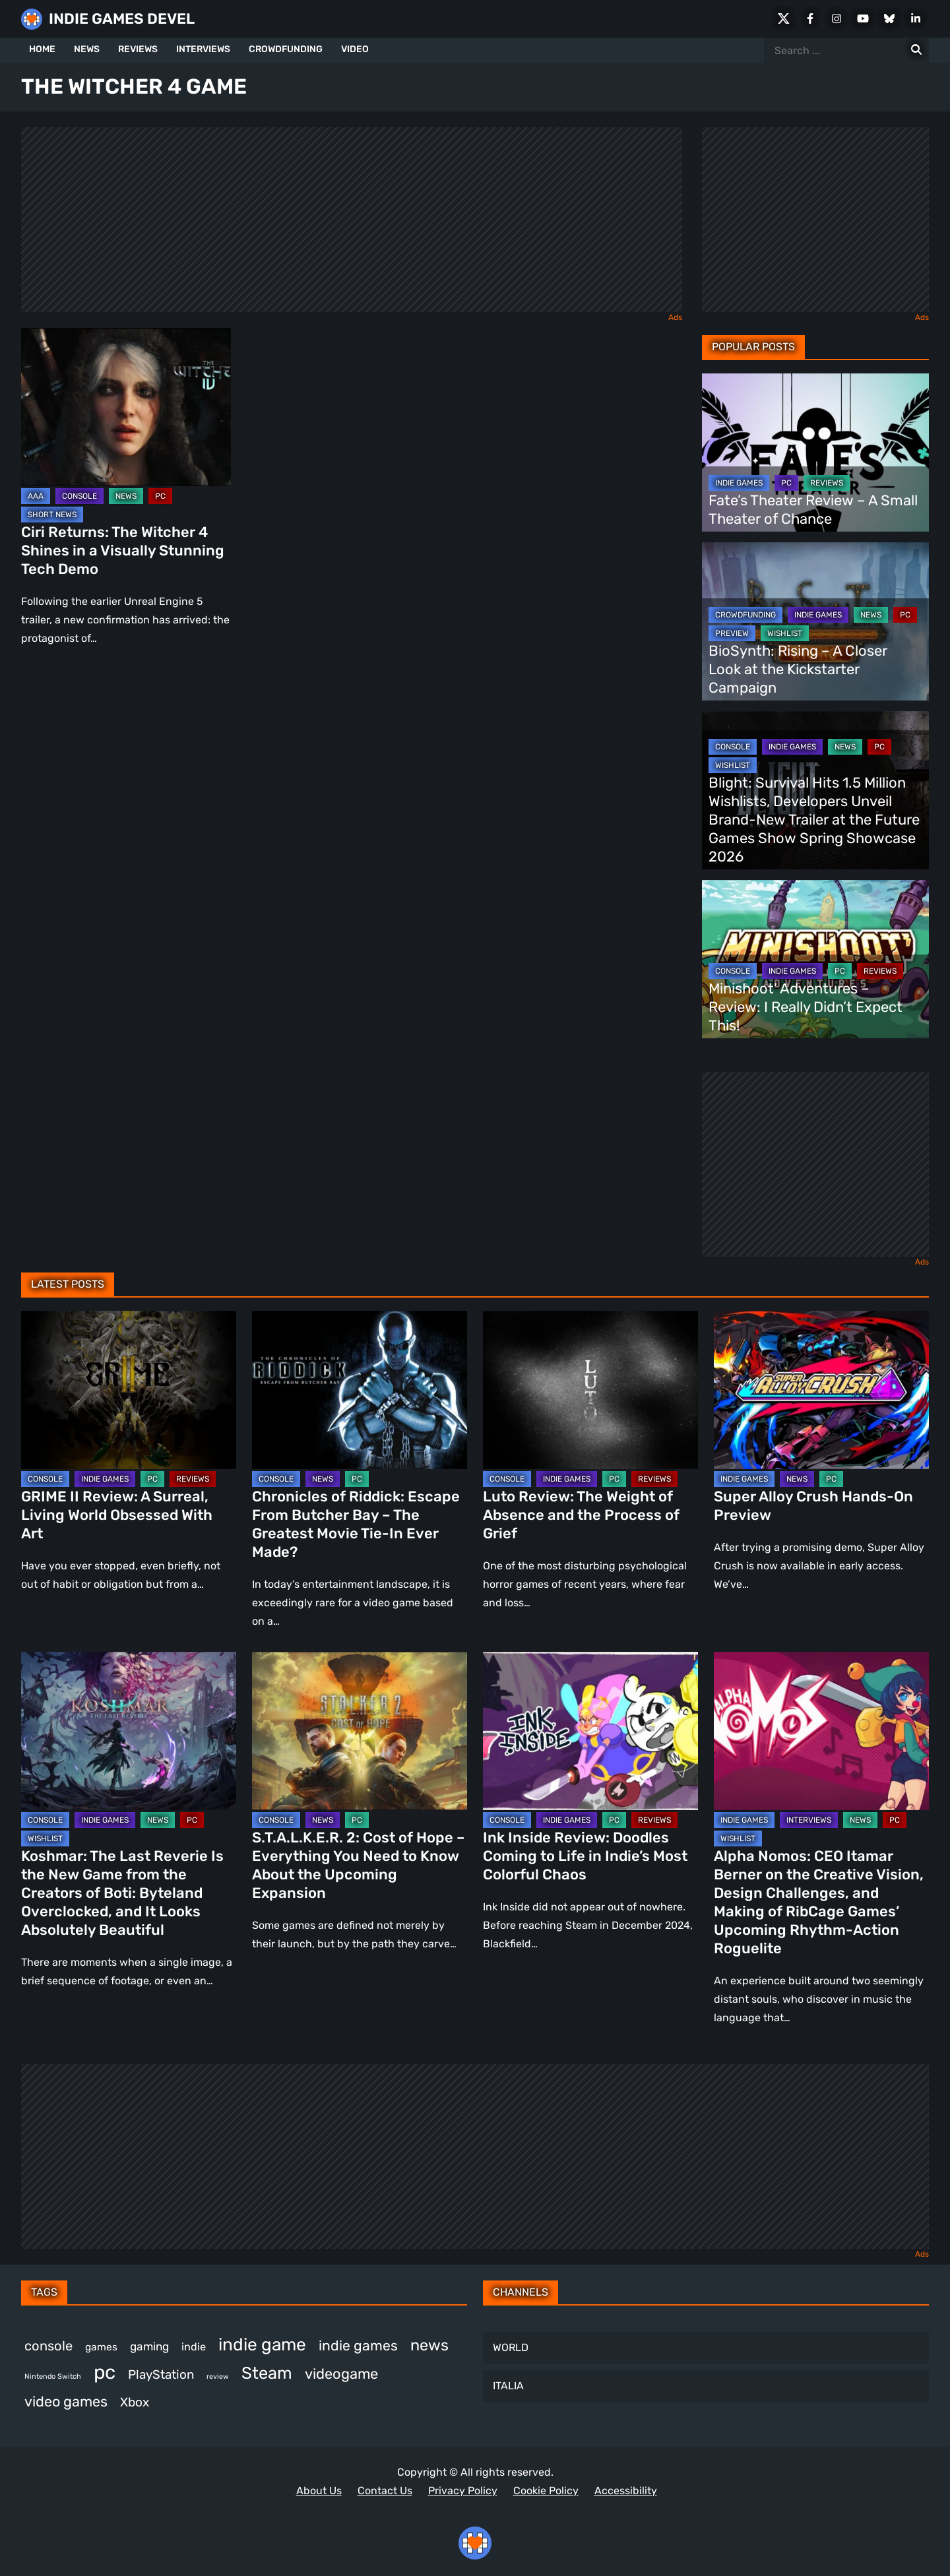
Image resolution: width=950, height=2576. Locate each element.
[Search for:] (916, 50)
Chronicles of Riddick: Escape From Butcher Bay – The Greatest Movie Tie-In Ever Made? (356, 1524)
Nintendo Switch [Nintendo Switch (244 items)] (52, 2376)
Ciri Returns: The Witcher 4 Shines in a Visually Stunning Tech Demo (122, 550)
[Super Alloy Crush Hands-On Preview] (821, 1390)
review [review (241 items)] (217, 2376)
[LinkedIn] (915, 18)
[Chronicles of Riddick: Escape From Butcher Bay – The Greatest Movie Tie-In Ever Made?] (359, 1390)
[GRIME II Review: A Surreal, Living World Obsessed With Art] (128, 1390)
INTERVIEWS (203, 49)
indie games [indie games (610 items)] (358, 2345)
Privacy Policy (462, 2490)
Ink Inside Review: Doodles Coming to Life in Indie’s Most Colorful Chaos (585, 1856)
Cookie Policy (546, 2490)
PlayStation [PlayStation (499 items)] (161, 2374)
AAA (36, 496)
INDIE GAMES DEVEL (122, 19)
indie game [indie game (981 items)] (262, 2344)
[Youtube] (863, 18)
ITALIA (508, 2385)
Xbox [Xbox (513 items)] (134, 2402)
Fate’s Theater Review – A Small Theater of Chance (813, 509)
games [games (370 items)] (101, 2346)
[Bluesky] (889, 18)
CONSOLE (79, 496)
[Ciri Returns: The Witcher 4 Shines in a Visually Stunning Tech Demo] (126, 407)
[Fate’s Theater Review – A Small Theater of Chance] (815, 452)
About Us (319, 2490)
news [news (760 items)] (429, 2345)
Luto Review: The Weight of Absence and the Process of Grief (581, 1515)
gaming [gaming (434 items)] (149, 2346)
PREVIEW (732, 633)
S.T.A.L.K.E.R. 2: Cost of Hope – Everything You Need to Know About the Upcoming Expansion (358, 1865)
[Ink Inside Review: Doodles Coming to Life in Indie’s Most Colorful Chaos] (590, 1731)
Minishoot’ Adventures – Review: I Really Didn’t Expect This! (805, 1007)
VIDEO (355, 49)
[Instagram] (836, 18)
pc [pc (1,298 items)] (104, 2372)
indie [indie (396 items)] (193, 2346)
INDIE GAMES (739, 482)
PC (160, 496)
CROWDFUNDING (286, 49)
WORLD (510, 2347)
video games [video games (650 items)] (66, 2401)
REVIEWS (138, 49)
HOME (42, 49)
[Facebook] (810, 18)
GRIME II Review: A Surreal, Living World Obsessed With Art (116, 1515)
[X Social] (784, 18)
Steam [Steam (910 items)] (266, 2373)
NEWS (87, 49)
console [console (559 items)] (48, 2346)
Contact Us (385, 2490)
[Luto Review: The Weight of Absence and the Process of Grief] (590, 1390)
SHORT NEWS (52, 514)
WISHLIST (784, 633)
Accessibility (625, 2490)
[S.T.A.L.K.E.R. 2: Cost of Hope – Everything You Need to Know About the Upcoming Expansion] (359, 1731)
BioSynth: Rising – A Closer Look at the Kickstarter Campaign (798, 669)
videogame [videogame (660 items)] (341, 2374)
